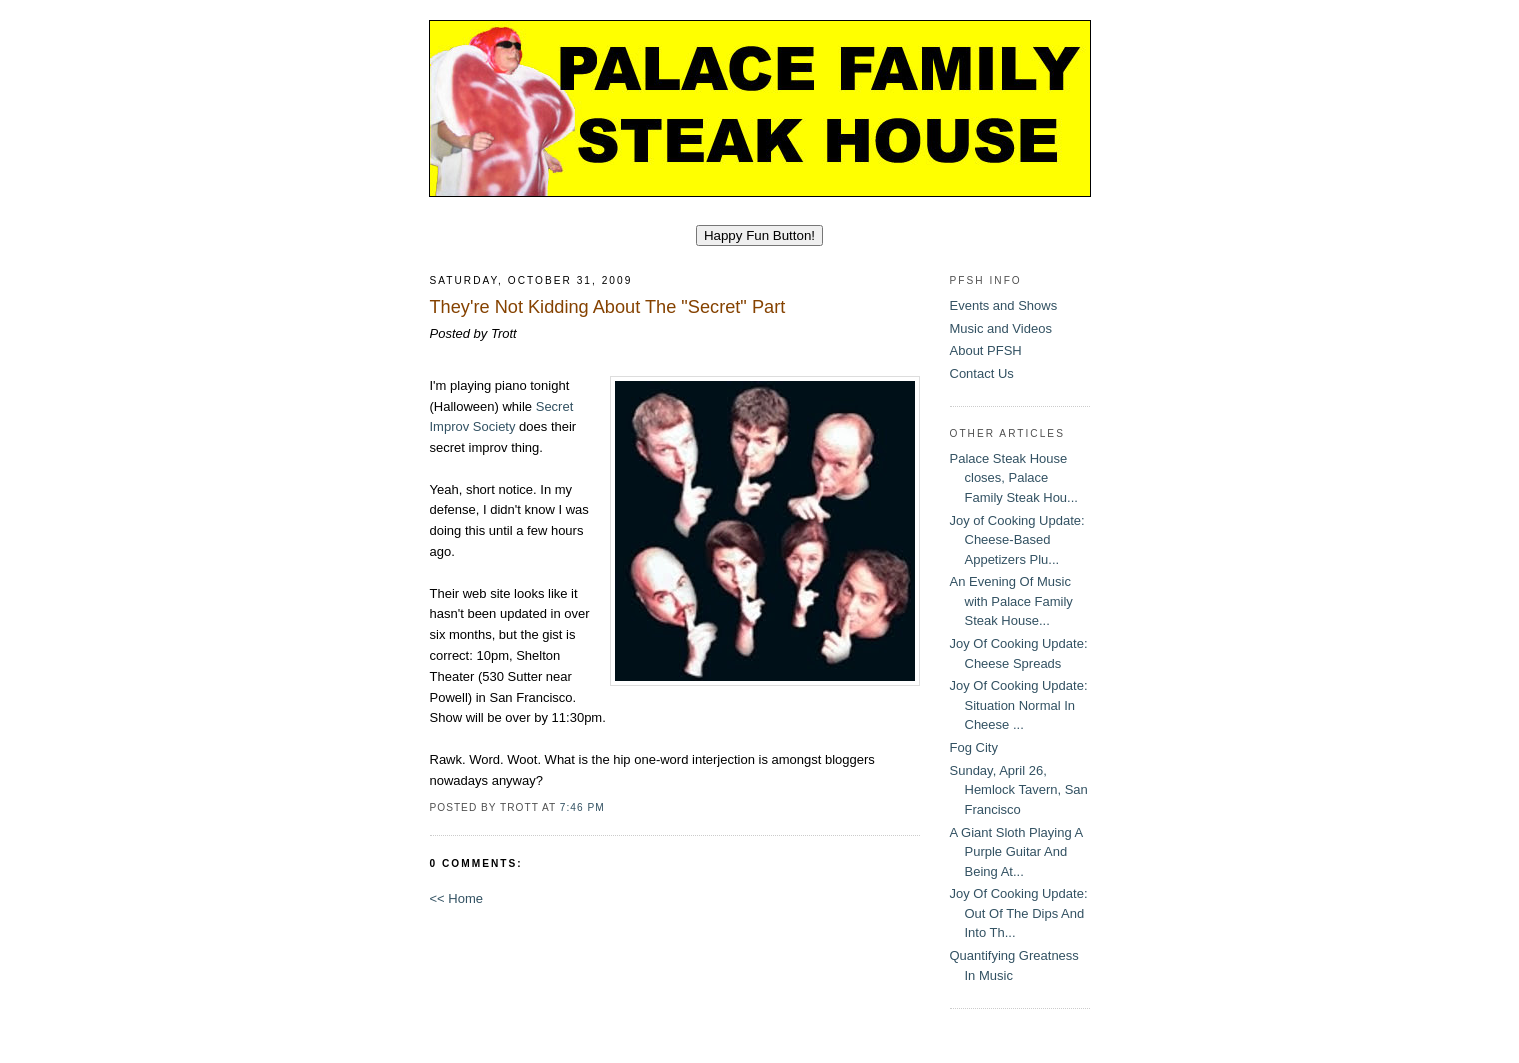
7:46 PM (582, 807)
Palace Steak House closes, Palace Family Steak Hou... (1014, 478)
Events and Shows (1004, 305)
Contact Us (982, 373)
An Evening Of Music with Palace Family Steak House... (1011, 601)
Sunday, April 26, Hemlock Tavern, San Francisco (1019, 790)
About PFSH (986, 350)
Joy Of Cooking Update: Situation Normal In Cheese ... (1019, 705)
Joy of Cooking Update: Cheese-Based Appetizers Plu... (1017, 540)
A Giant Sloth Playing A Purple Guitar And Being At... (1016, 852)
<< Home (456, 898)
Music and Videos (1001, 328)
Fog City (974, 747)
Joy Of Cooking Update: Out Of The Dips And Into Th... (1019, 913)
